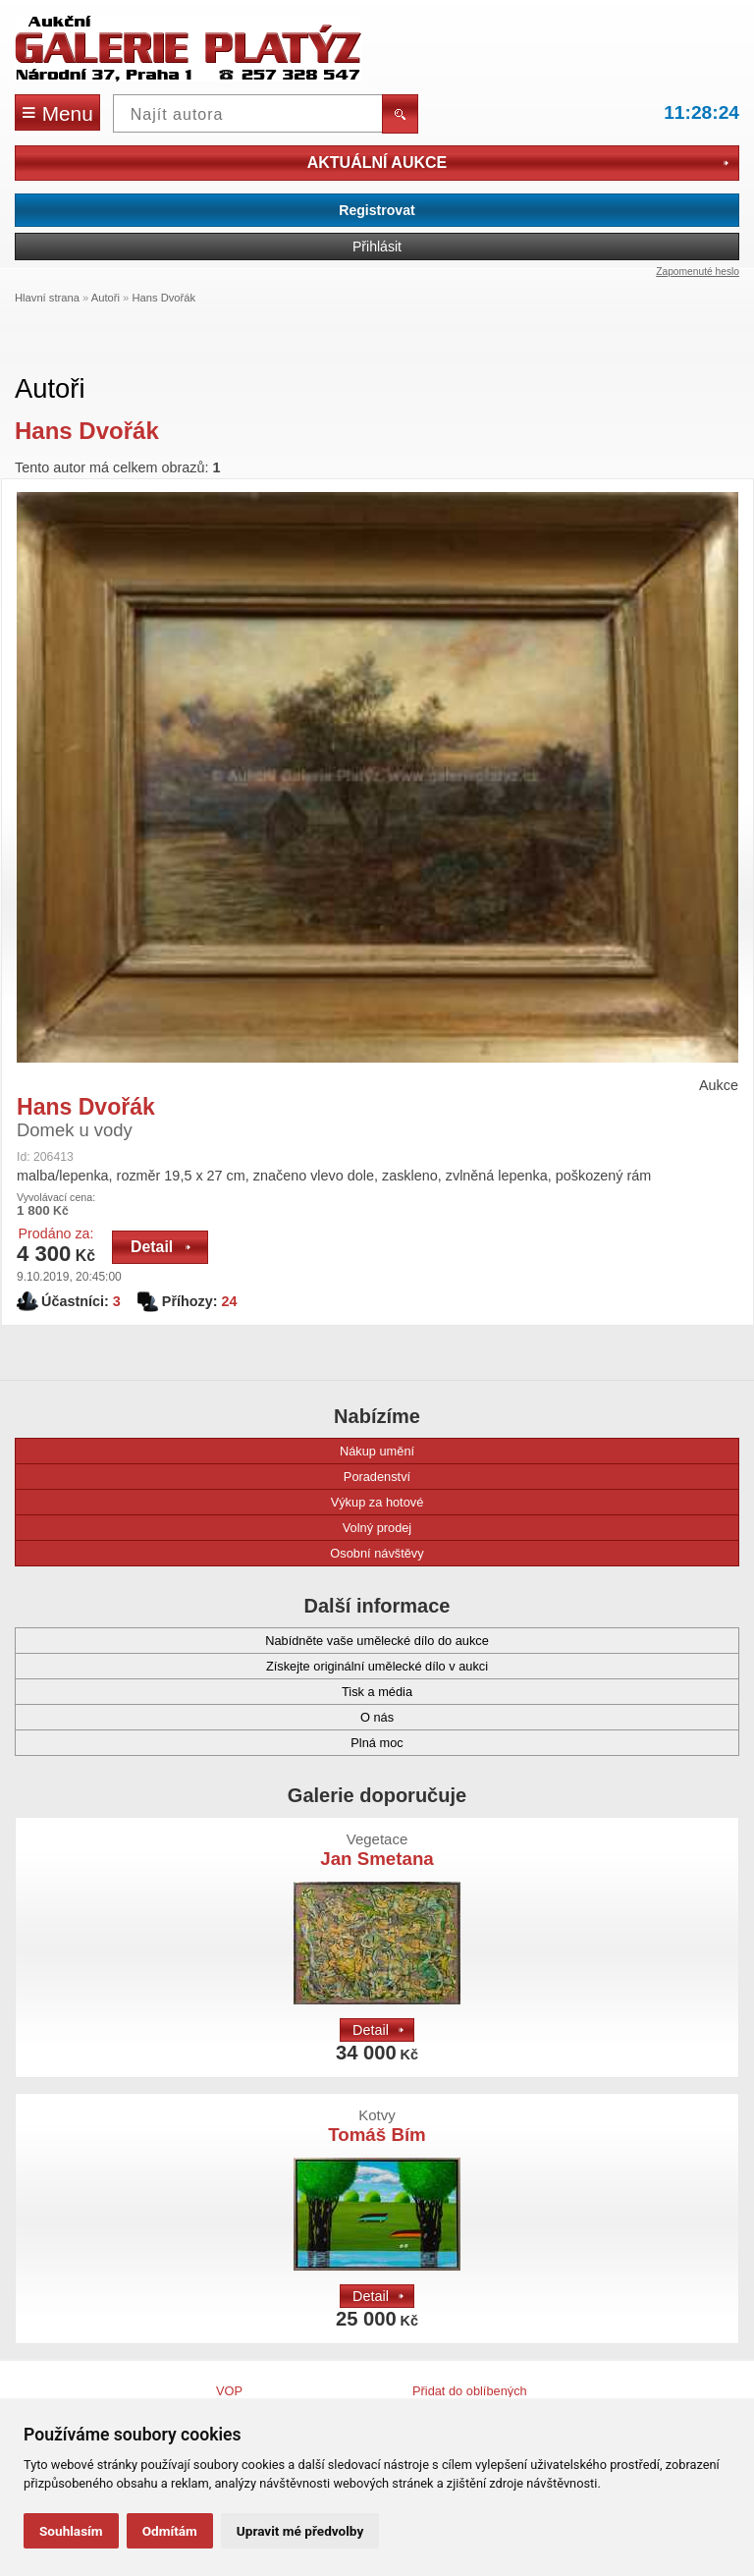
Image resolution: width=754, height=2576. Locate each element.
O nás (213, 1717)
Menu (57, 112)
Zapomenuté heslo (697, 271)
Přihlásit (377, 246)
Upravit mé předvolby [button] (300, 2531)
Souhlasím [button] (71, 2531)
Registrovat (376, 210)
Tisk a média (222, 1691)
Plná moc (218, 1742)
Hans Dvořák (163, 297)
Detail (160, 1247)
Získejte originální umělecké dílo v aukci (260, 1666)
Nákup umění (223, 1451)
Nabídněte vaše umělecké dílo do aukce (261, 1640)
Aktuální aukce (517, 163)
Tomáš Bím (377, 2126)
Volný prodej (222, 1527)
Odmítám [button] (169, 2531)
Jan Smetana (376, 1850)
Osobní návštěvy (228, 1553)
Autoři (105, 297)
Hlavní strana (47, 297)
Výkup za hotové (228, 1502)
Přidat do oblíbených (469, 2391)
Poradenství (221, 1476)
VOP (229, 2391)
